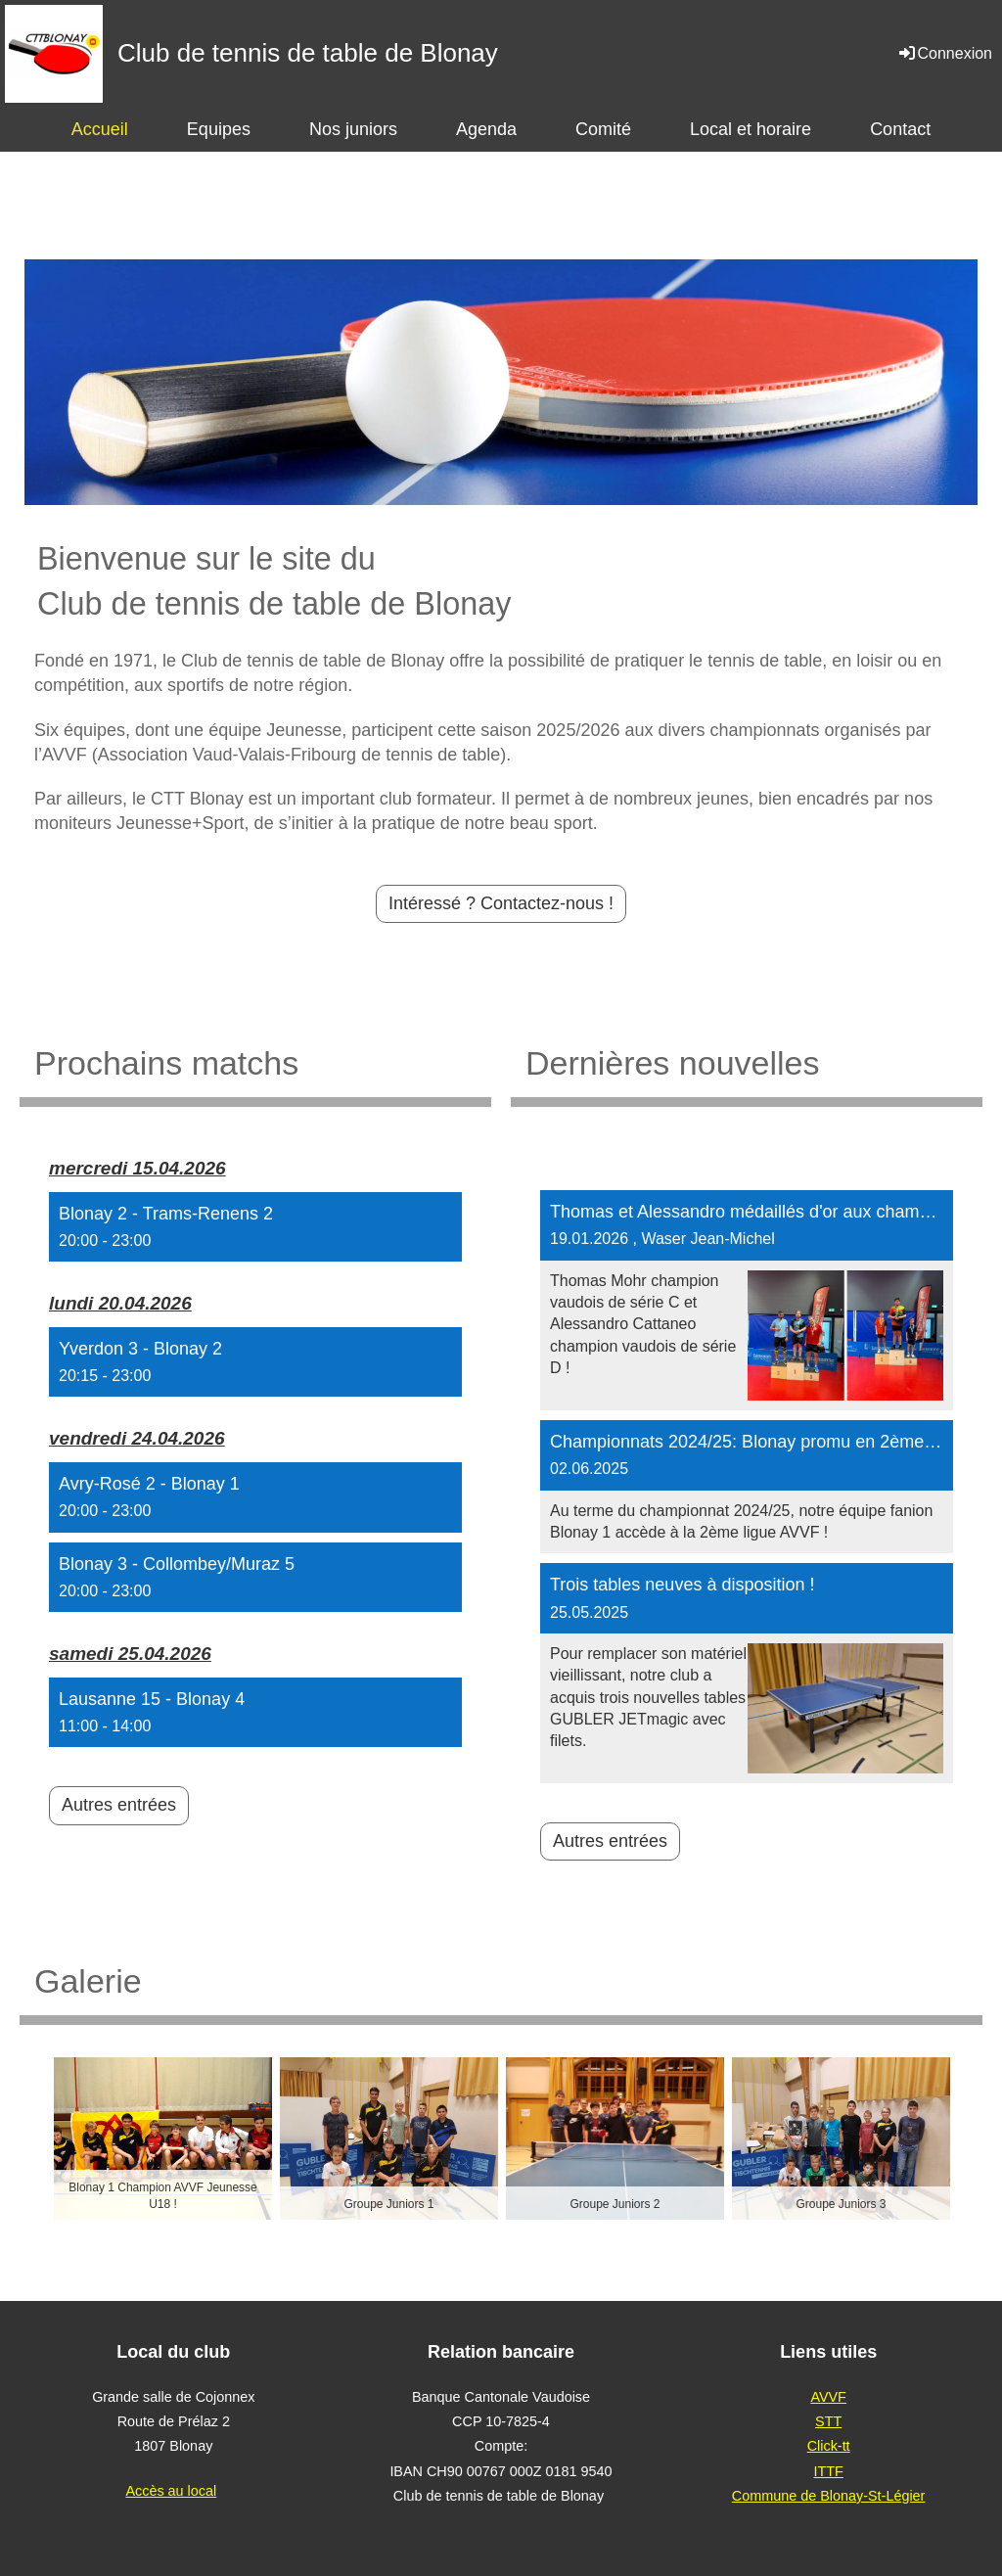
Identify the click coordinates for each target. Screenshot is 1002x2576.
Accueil (99, 129)
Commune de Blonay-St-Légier (829, 2496)
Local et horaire (750, 129)
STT (828, 2421)
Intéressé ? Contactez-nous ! (501, 903)
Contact (900, 129)
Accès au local (170, 2491)
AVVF (828, 2397)
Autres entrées (119, 1805)
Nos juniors (353, 129)
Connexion (944, 53)
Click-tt (828, 2446)
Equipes (218, 129)
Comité (603, 129)
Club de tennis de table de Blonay (307, 53)
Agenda (486, 129)
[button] (255, 1227)
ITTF (828, 2471)
